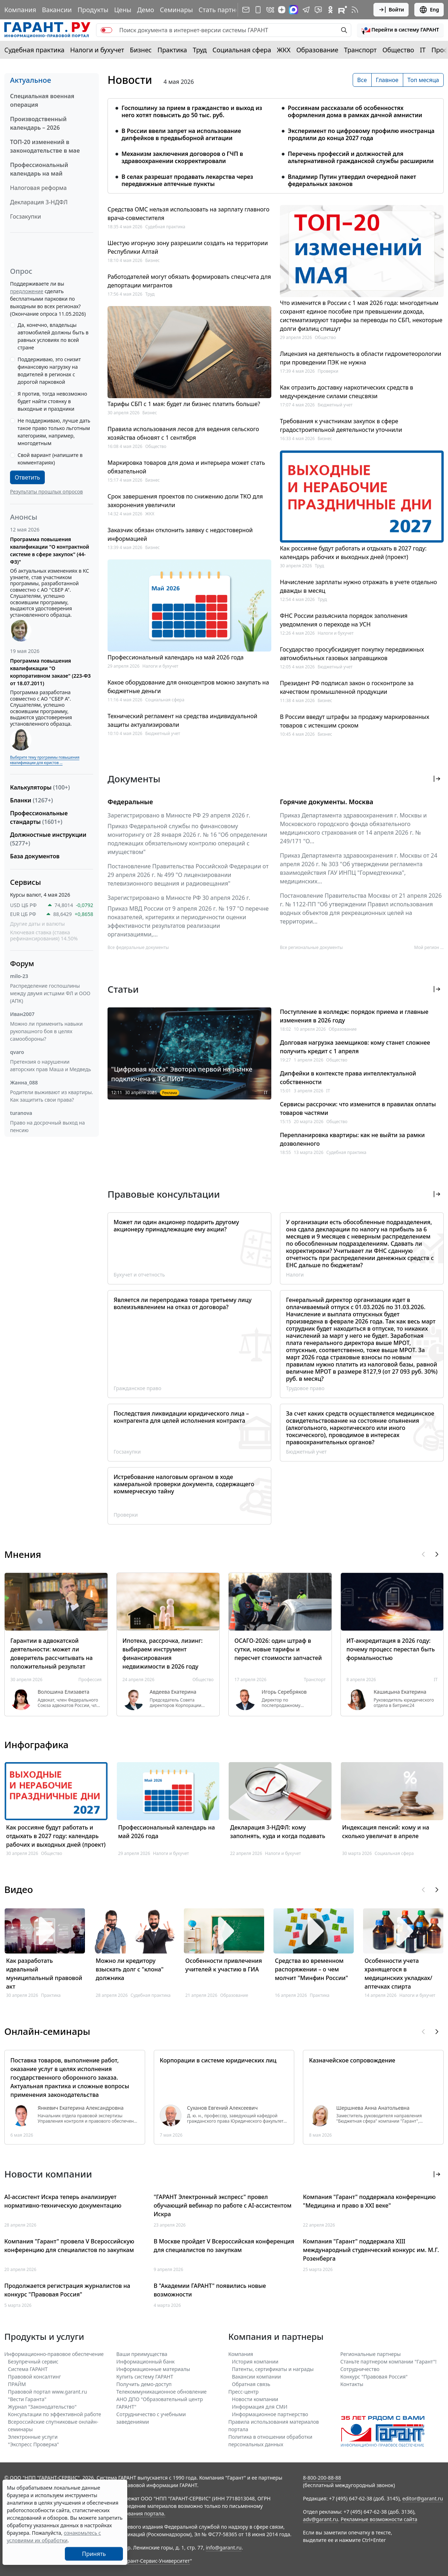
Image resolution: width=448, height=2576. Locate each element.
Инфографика (36, 1744)
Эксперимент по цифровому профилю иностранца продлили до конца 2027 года (361, 134)
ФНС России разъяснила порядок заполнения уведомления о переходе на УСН (344, 620)
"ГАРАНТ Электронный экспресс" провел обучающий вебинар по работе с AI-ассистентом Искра (223, 2205)
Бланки (31, 800)
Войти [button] (391, 9)
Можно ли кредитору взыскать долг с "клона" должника (129, 1969)
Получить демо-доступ (144, 2384)
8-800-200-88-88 (322, 2477)
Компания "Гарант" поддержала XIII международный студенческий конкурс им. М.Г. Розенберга (371, 2249)
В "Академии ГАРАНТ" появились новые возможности (210, 2290)
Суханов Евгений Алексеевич (222, 2108)
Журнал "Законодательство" (42, 2406)
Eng (429, 9)
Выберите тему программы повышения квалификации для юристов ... (44, 760)
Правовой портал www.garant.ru (47, 2391)
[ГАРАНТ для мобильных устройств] (258, 9)
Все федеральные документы (138, 947)
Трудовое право (305, 1388)
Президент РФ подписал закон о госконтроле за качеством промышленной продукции (347, 687)
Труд (200, 50)
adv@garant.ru (320, 2519)
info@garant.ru (224, 2547)
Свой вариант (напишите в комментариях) (50, 459)
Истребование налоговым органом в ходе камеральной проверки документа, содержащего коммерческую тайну (184, 1484)
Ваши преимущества (141, 2354)
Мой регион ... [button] (429, 947)
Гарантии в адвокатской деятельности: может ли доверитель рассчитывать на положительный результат (51, 1653)
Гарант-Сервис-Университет (156, 2560)
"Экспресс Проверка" (33, 2444)
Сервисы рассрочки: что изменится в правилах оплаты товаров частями (358, 1108)
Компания (20, 9)
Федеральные (130, 801)
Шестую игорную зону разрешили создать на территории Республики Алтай (188, 247)
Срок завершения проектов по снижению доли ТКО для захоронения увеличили (185, 500)
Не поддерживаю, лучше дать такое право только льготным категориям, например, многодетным (54, 432)
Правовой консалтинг (34, 2376)
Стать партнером (225, 9)
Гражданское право (137, 1388)
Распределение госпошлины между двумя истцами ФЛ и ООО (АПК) (50, 993)
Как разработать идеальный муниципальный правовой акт (44, 1973)
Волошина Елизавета (63, 1692)
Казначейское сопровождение (352, 2060)
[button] (400, 30)
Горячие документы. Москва (326, 801)
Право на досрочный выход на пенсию (47, 1126)
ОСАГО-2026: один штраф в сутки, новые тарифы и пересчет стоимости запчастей (278, 1649)
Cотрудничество (360, 2369)
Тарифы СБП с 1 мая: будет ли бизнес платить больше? (184, 404)
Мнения (22, 1554)
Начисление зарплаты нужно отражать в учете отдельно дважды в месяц (358, 586)
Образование (317, 50)
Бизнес (141, 50)
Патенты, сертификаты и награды (273, 2369)
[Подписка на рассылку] (246, 9)
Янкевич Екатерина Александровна (81, 2108)
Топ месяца (423, 80)
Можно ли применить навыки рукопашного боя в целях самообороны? (46, 1031)
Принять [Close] (94, 2554)
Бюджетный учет (162, 733)
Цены (122, 9)
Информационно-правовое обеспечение (54, 2354)
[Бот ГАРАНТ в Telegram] (318, 9)
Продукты (92, 9)
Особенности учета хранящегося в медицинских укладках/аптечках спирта (398, 1973)
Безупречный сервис (33, 2361)
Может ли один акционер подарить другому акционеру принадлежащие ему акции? (176, 1225)
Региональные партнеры (370, 2354)
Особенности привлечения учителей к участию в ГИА (223, 1965)
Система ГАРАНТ (28, 2369)
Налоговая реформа (38, 188)
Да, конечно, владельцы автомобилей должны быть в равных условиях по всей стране (53, 336)
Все (362, 80)
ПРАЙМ (17, 2384)
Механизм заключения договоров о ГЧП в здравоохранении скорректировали (182, 157)
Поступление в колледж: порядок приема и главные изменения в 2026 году (354, 1016)
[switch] (106, 30)
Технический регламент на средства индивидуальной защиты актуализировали (182, 720)
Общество (398, 50)
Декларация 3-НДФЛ (39, 202)
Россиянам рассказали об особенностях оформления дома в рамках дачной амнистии (355, 111)
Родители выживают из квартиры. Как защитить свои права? (51, 1096)
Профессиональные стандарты (39, 817)
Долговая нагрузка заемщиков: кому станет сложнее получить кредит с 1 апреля (355, 1047)
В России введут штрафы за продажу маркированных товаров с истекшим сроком (354, 721)
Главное (387, 80)
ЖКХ (284, 50)
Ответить (27, 477)
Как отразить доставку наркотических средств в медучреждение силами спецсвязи (346, 391)
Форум (22, 963)
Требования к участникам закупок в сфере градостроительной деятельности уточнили (341, 425)
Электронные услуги (33, 2436)
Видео (18, 1889)
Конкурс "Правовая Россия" (374, 2376)
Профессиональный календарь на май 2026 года (176, 657)
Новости (130, 79)
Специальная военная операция (42, 100)
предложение (26, 291)
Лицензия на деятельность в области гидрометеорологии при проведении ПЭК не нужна (360, 358)
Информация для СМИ (259, 2406)
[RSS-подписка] (355, 9)
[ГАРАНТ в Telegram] (306, 9)
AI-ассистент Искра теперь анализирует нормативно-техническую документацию (62, 2201)
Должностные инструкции (48, 839)
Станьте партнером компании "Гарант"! (388, 2361)
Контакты (351, 2384)
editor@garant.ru (422, 2498)
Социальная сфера (242, 50)
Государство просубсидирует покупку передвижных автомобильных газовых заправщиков (352, 653)
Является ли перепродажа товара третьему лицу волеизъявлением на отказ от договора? (183, 1303)
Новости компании (255, 2399)
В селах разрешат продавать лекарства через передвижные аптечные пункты (187, 180)
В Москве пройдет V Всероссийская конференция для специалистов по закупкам (224, 2245)
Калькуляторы (40, 787)
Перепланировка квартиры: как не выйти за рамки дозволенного (352, 1139)
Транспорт (360, 50)
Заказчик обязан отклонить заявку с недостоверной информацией (180, 534)
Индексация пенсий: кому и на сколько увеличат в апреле (385, 1831)
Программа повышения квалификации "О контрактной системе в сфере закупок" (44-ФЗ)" (49, 550)
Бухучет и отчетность (139, 1274)
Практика (172, 50)
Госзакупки (25, 216)
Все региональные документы (311, 947)
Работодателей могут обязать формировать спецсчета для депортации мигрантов (189, 281)
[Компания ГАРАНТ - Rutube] (342, 9)
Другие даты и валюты (37, 924)
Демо (145, 9)
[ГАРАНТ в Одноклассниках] (330, 9)
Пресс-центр (243, 2391)
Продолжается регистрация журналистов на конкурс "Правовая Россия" (67, 2290)
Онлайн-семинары (47, 2031)
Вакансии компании (256, 2376)
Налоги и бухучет (97, 50)
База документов (34, 856)
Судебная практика (34, 50)
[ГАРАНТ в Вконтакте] (270, 9)
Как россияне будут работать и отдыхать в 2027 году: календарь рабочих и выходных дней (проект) (353, 552)
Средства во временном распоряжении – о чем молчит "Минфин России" (311, 1969)
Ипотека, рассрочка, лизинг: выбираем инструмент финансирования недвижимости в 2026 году (163, 1653)
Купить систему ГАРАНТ (144, 2376)
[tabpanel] (276, 141)
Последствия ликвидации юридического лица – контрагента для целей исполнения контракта (181, 1417)
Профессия (90, 1679)
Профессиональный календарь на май (39, 169)
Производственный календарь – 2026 (38, 123)
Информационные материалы (153, 2369)
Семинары (176, 9)
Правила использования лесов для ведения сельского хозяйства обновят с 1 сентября (183, 433)
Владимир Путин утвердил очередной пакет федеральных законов (352, 180)
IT (423, 50)
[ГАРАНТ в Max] (293, 9)
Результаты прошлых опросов (46, 491)
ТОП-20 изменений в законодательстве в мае (45, 146)
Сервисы (25, 882)
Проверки (328, 371)
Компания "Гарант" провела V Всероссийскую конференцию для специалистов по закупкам (69, 2245)
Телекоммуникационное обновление (161, 2391)
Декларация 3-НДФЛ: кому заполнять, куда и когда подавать (277, 1831)
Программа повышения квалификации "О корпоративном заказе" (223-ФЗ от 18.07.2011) (50, 672)
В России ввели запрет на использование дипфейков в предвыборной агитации (181, 134)
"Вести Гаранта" (27, 2399)
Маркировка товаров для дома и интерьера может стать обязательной (186, 467)
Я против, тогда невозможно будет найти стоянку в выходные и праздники (52, 401)
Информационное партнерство (270, 2414)
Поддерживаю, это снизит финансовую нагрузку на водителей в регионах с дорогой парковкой (49, 370)
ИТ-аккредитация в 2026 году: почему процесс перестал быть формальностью (391, 1649)
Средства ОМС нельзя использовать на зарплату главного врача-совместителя (189, 213)
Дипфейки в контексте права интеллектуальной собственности (348, 1077)
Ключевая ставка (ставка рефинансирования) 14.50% (44, 935)
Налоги (295, 1274)
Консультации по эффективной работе (54, 2414)
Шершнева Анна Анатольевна (372, 2108)
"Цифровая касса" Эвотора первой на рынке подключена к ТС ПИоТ (181, 1074)
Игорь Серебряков (284, 1692)
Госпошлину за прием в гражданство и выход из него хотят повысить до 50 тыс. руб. (191, 111)
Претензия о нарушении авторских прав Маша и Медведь (50, 1065)
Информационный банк (145, 2361)
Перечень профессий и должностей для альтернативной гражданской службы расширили (361, 157)
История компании (255, 2361)
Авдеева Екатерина (173, 1692)
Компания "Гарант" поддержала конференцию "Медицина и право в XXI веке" (369, 2201)
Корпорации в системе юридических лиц (218, 2060)
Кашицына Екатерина (400, 1692)
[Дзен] (281, 9)
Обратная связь (251, 2384)
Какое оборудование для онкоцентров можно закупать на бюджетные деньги (188, 686)
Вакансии (57, 9)
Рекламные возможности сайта (379, 2519)
